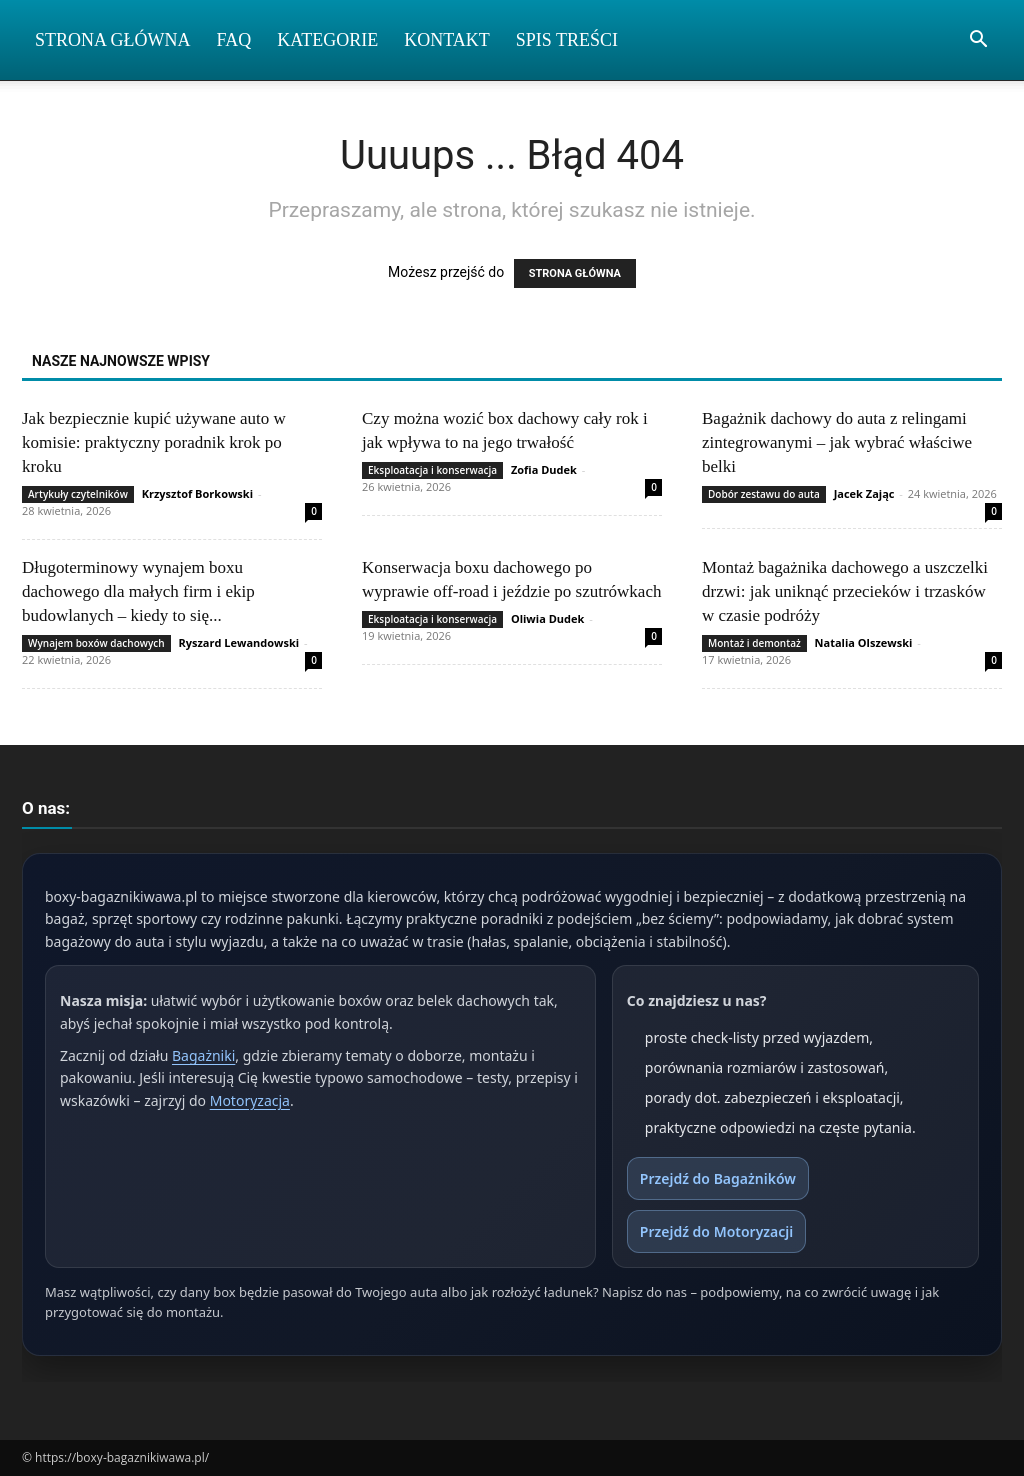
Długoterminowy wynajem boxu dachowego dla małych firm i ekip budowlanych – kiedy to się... (138, 591)
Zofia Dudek (544, 469)
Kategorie (327, 40)
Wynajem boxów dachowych (96, 643)
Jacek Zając (864, 493)
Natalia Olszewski (864, 642)
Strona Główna (113, 40)
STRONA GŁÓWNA (575, 273)
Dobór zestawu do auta (764, 494)
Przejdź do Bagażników (718, 1178)
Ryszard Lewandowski (238, 642)
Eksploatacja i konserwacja (432, 470)
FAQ (234, 40)
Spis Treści (567, 40)
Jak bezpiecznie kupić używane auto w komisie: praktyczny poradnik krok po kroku (154, 442)
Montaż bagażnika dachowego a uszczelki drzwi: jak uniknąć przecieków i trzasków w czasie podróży (845, 591)
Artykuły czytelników (78, 494)
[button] (978, 41)
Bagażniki (203, 1055)
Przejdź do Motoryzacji (716, 1231)
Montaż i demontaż (754, 643)
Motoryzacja (250, 1100)
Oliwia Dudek (547, 618)
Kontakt (447, 40)
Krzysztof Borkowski (197, 493)
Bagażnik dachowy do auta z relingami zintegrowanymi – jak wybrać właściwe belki (837, 442)
